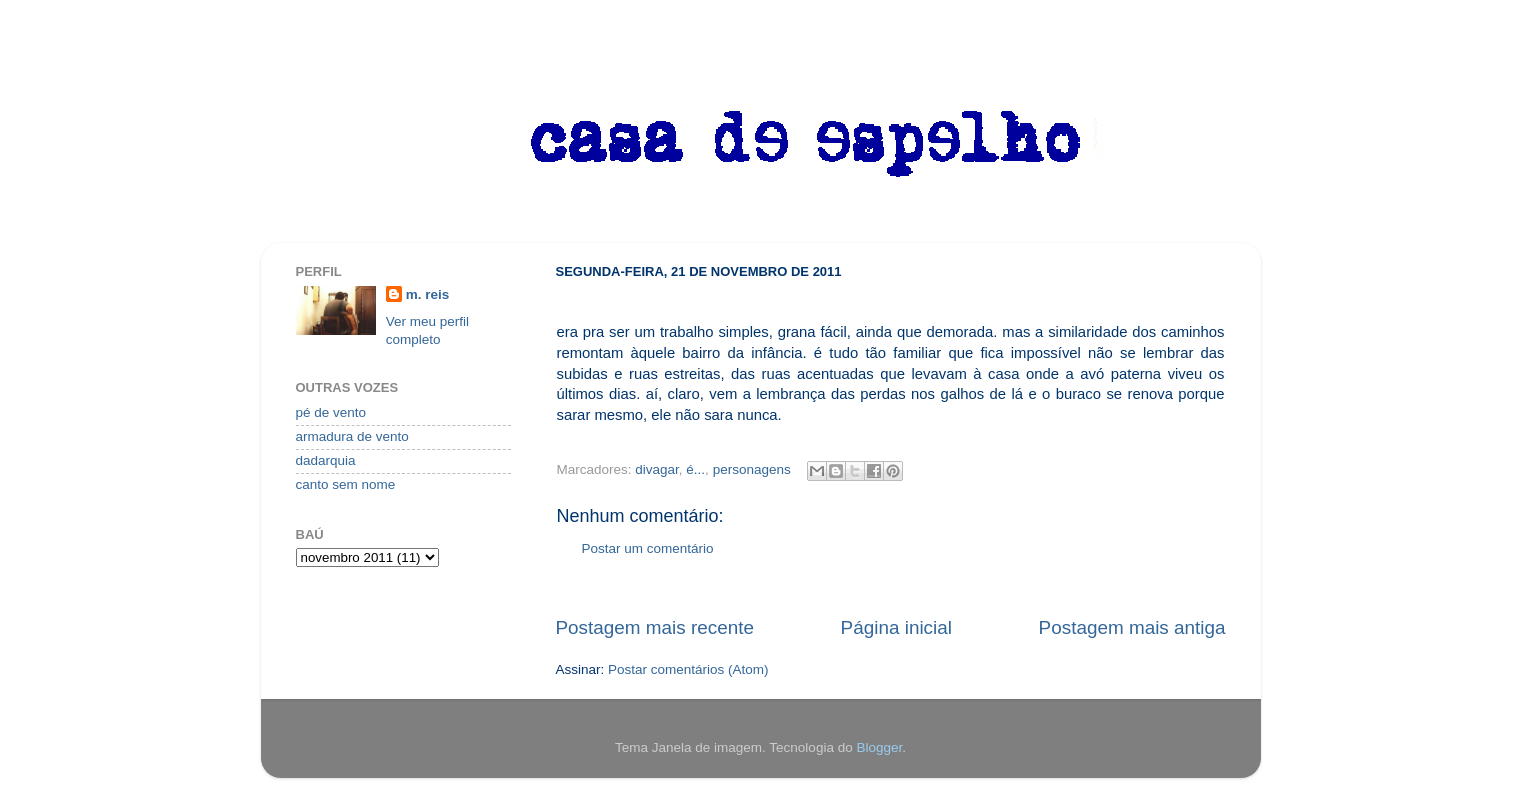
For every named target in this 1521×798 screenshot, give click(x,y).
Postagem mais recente (655, 627)
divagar (657, 469)
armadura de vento (352, 436)
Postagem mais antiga (1132, 627)
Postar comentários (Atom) (688, 669)
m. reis (428, 294)
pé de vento (331, 412)
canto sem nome (346, 484)
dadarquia (326, 460)
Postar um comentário (648, 548)
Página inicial (896, 627)
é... (695, 469)
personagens (752, 469)
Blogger (879, 747)
